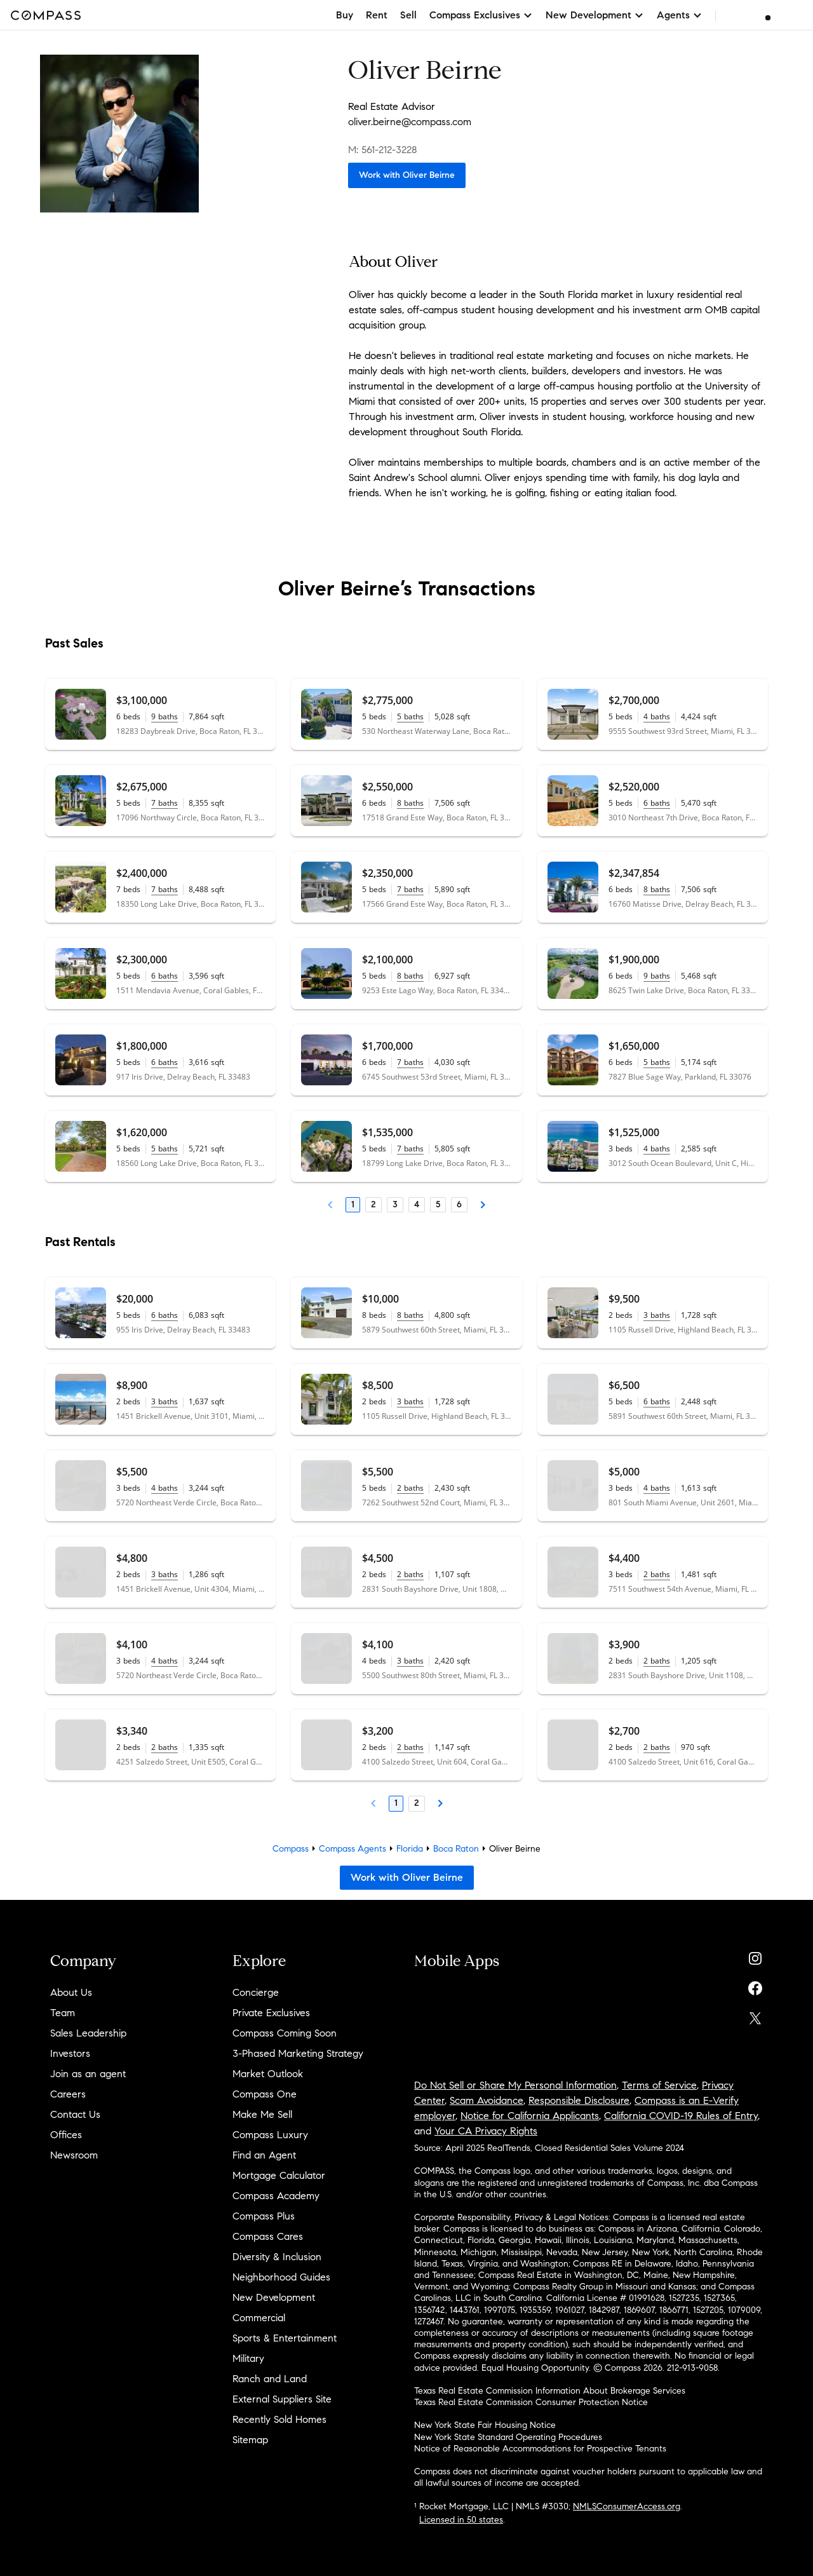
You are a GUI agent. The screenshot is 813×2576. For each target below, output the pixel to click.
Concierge (255, 1992)
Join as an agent (88, 2074)
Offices (66, 2135)
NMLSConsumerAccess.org (626, 2506)
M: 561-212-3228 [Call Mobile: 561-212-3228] (382, 150)
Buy (344, 15)
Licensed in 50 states (461, 2519)
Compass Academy (275, 2196)
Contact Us (75, 2114)
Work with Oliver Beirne (407, 175)
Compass (290, 1848)
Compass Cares (267, 2236)
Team (62, 2013)
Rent (376, 15)
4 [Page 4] (416, 1204)
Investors (70, 2053)
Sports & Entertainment (284, 2338)
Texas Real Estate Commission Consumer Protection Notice (531, 2402)
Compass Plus (263, 2216)
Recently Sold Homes (279, 2419)
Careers (68, 2094)
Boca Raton (456, 1848)
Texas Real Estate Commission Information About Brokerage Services (549, 2390)
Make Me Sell (262, 2114)
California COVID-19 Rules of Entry (681, 2116)
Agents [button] (679, 15)
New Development (273, 2297)
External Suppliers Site (282, 2399)
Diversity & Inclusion (276, 2257)
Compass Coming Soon (284, 2033)
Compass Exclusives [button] (481, 15)
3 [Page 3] (395, 1204)
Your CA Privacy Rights (485, 2131)
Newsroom (74, 2155)
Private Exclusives (271, 2013)
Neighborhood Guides (281, 2277)
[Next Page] (483, 1204)
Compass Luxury (270, 2135)
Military (248, 2358)
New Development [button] (595, 15)
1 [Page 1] (352, 1204)
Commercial (258, 2318)
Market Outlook (267, 2074)
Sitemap (250, 2440)
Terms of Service (659, 2085)
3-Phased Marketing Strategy (297, 2053)
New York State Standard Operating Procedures (508, 2437)
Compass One (264, 2094)
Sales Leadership (88, 2033)
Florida (409, 1848)
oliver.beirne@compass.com (409, 122)
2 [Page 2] (373, 1204)
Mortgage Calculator (278, 2175)
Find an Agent (264, 2155)
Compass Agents (352, 1848)
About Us (71, 1992)
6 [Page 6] (459, 1204)
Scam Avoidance (486, 2100)
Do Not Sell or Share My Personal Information (515, 2085)
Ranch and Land (269, 2379)
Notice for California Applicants (529, 2116)
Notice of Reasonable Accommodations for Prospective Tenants (540, 2448)
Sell (408, 15)
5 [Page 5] (438, 1204)
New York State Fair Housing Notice (485, 2425)
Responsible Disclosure (578, 2100)
